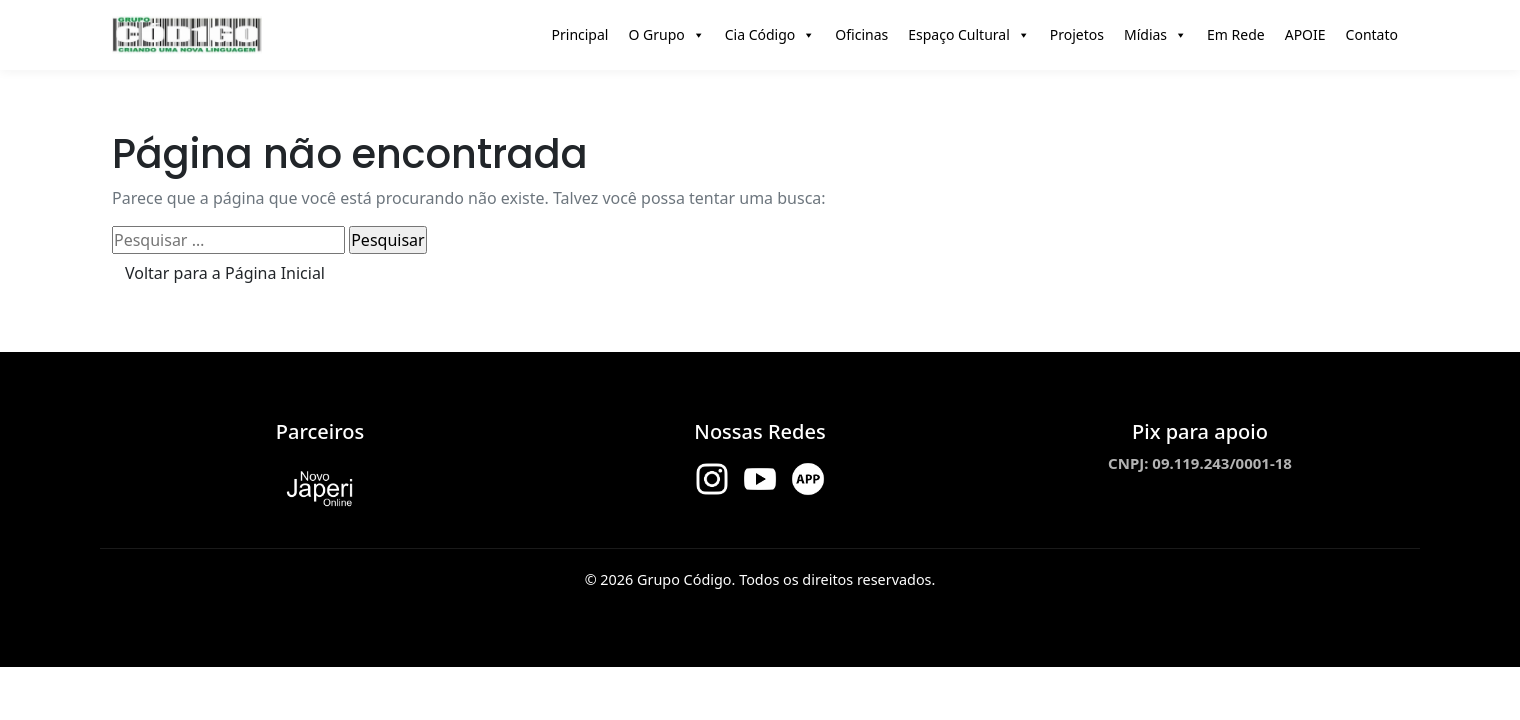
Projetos (1077, 34)
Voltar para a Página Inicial (225, 273)
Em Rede (1236, 34)
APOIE (1305, 34)
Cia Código (770, 35)
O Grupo (666, 35)
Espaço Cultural (969, 35)
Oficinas (861, 34)
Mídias (1155, 35)
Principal (580, 34)
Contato (1372, 34)
